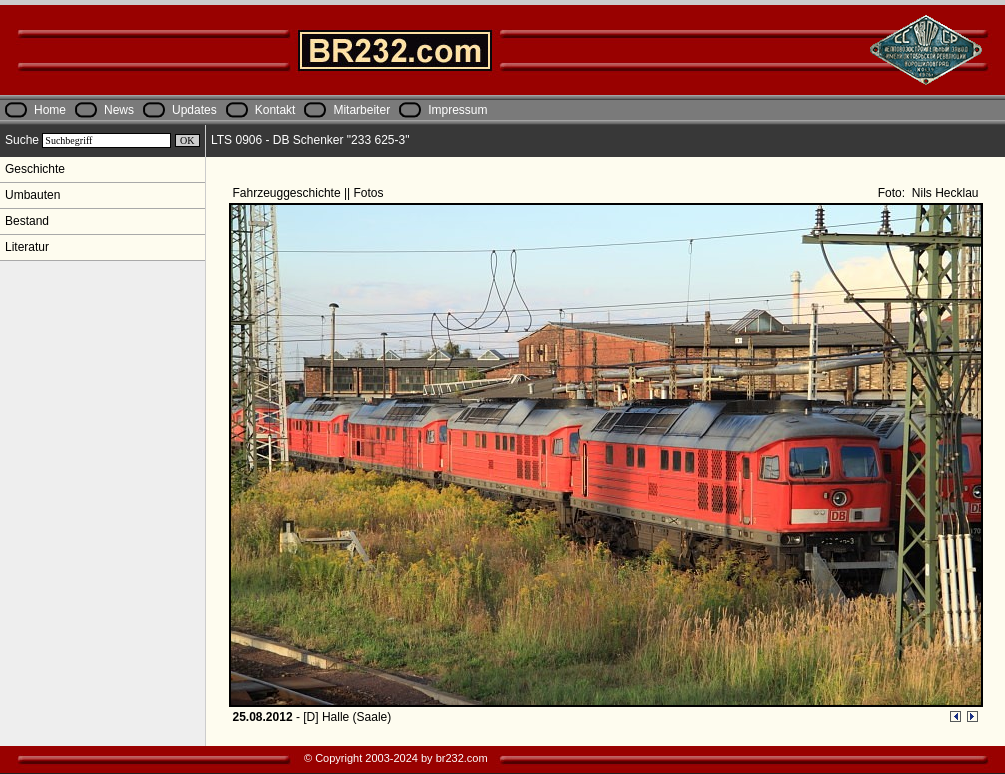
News (119, 110)
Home (50, 110)
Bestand (27, 221)
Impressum (457, 110)
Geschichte (35, 169)
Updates (194, 110)
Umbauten (32, 195)
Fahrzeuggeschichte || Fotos (310, 193)
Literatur (27, 247)
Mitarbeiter (361, 110)
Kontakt (275, 110)
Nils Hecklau (943, 193)
